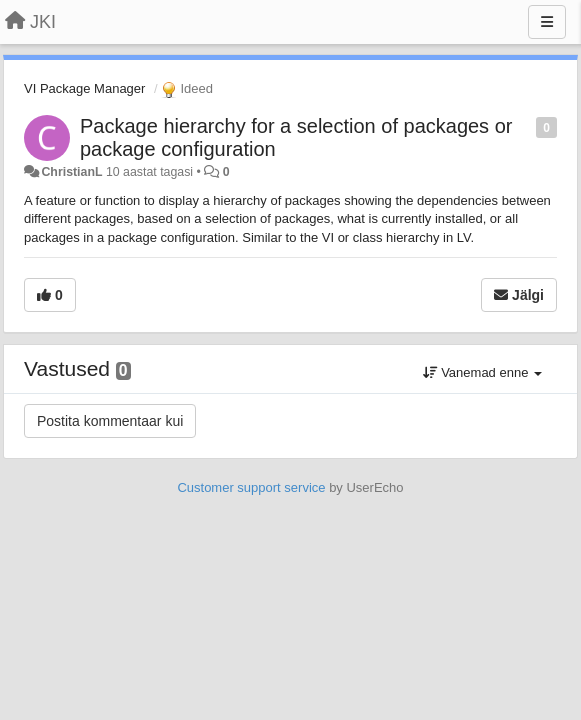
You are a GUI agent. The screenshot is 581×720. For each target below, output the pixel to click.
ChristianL (71, 172)
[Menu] (547, 22)
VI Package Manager (84, 88)
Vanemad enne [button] (482, 372)
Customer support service (251, 487)
